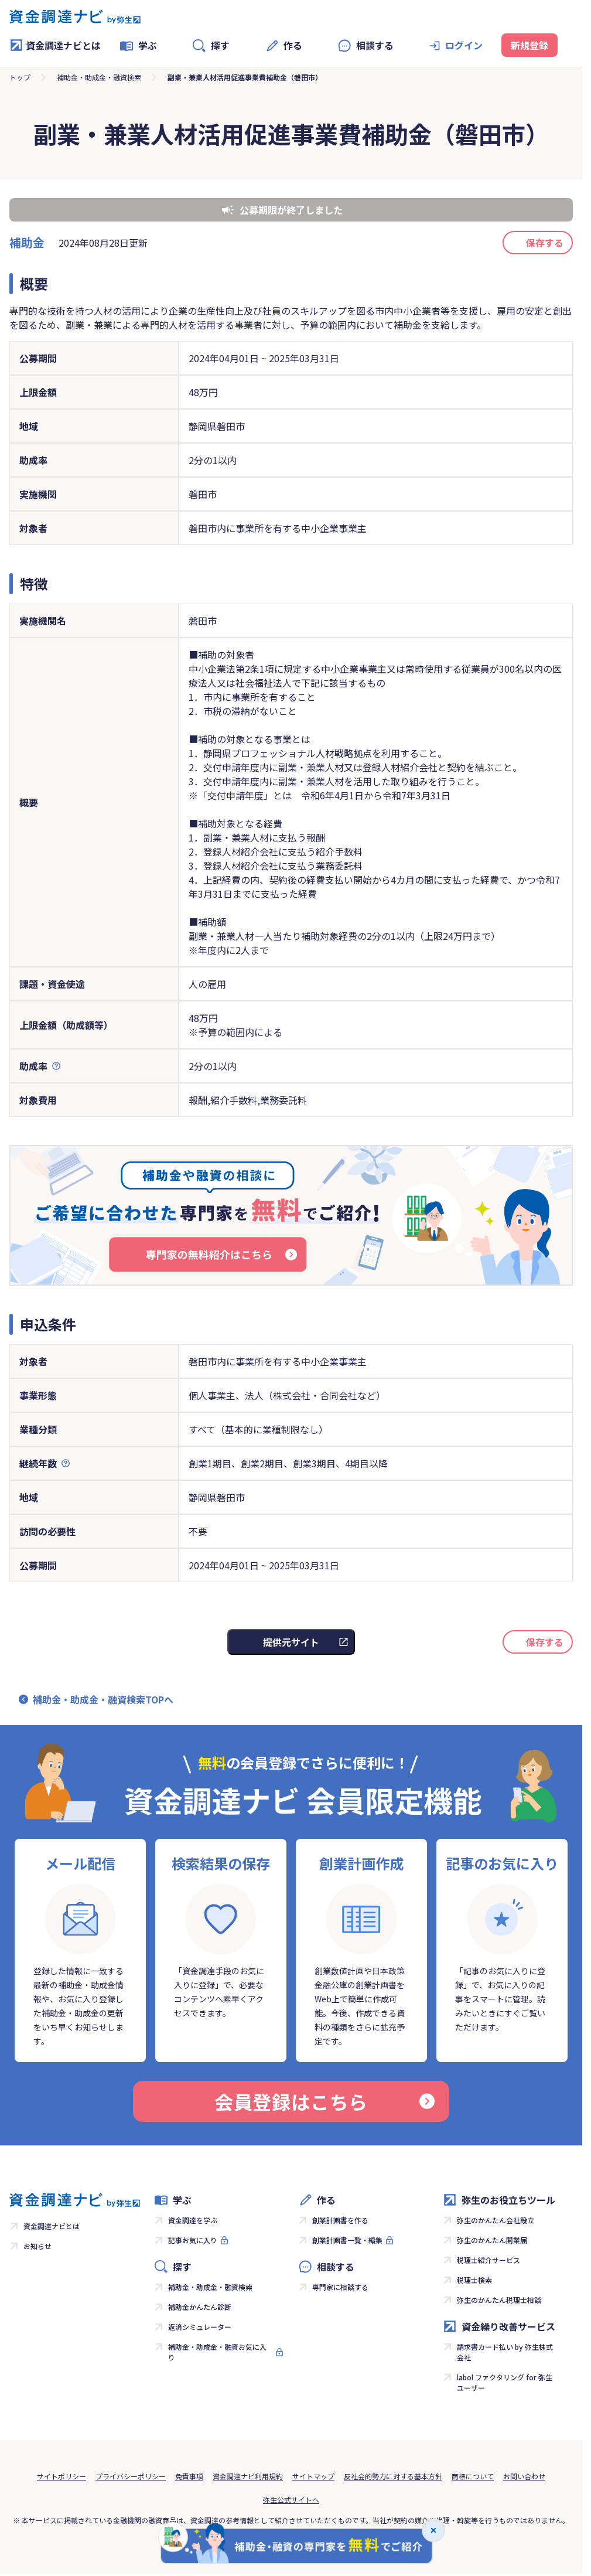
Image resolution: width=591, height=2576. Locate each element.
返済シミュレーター (199, 2327)
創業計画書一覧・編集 (347, 2240)
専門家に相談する (340, 2287)
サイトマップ (313, 2476)
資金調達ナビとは (55, 45)
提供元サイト (291, 1642)
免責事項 (189, 2476)
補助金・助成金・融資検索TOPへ (103, 1699)
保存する (544, 243)
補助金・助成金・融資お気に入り (217, 2352)
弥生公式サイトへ (291, 2500)
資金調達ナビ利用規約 (248, 2476)
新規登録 (529, 45)
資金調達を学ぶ (192, 2220)
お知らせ (37, 2246)
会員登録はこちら (324, 2101)
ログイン (464, 45)
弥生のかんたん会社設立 (495, 2220)
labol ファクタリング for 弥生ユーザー (504, 2382)
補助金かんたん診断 (199, 2307)
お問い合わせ (524, 2476)
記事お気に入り (192, 2240)
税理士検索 (474, 2280)
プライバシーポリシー (130, 2476)
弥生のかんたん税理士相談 (499, 2300)
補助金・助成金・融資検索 (99, 77)
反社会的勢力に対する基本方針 (393, 2476)
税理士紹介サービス (488, 2260)
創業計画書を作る (340, 2220)
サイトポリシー (61, 2476)
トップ (19, 77)
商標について (473, 2476)
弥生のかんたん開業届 (492, 2240)
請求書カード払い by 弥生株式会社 (505, 2352)
